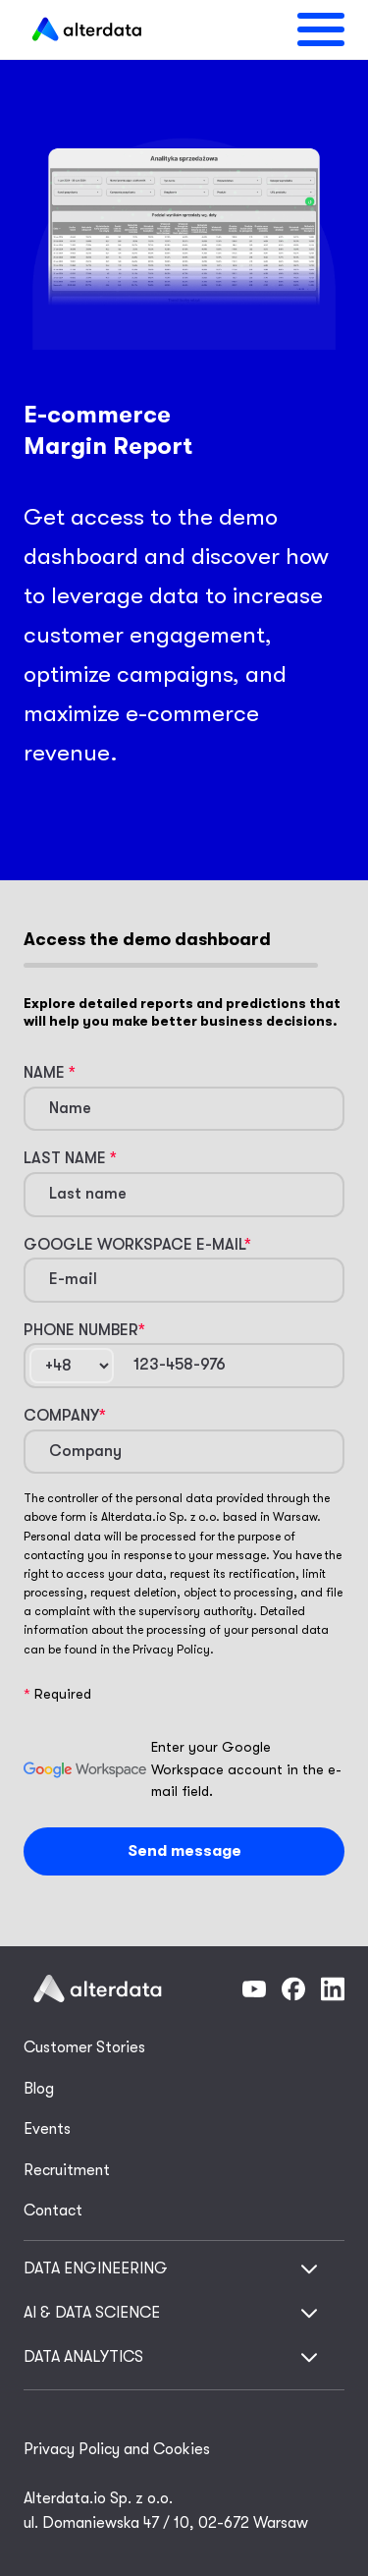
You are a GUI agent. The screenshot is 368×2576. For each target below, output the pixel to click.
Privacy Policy (171, 1649)
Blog (39, 2089)
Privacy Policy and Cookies (117, 2449)
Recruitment (67, 2170)
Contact (53, 2210)
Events (47, 2129)
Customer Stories (84, 2047)
